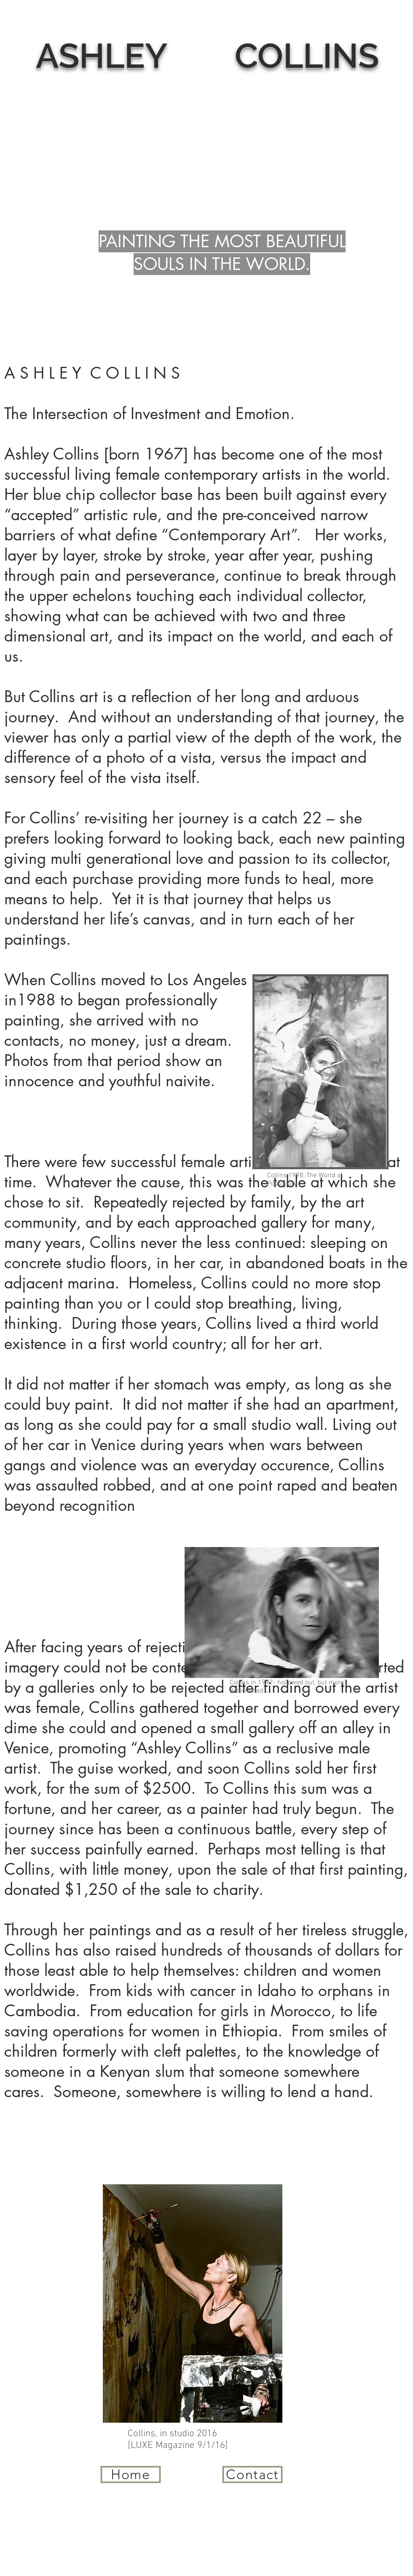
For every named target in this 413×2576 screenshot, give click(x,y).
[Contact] (252, 2474)
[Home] (131, 2474)
